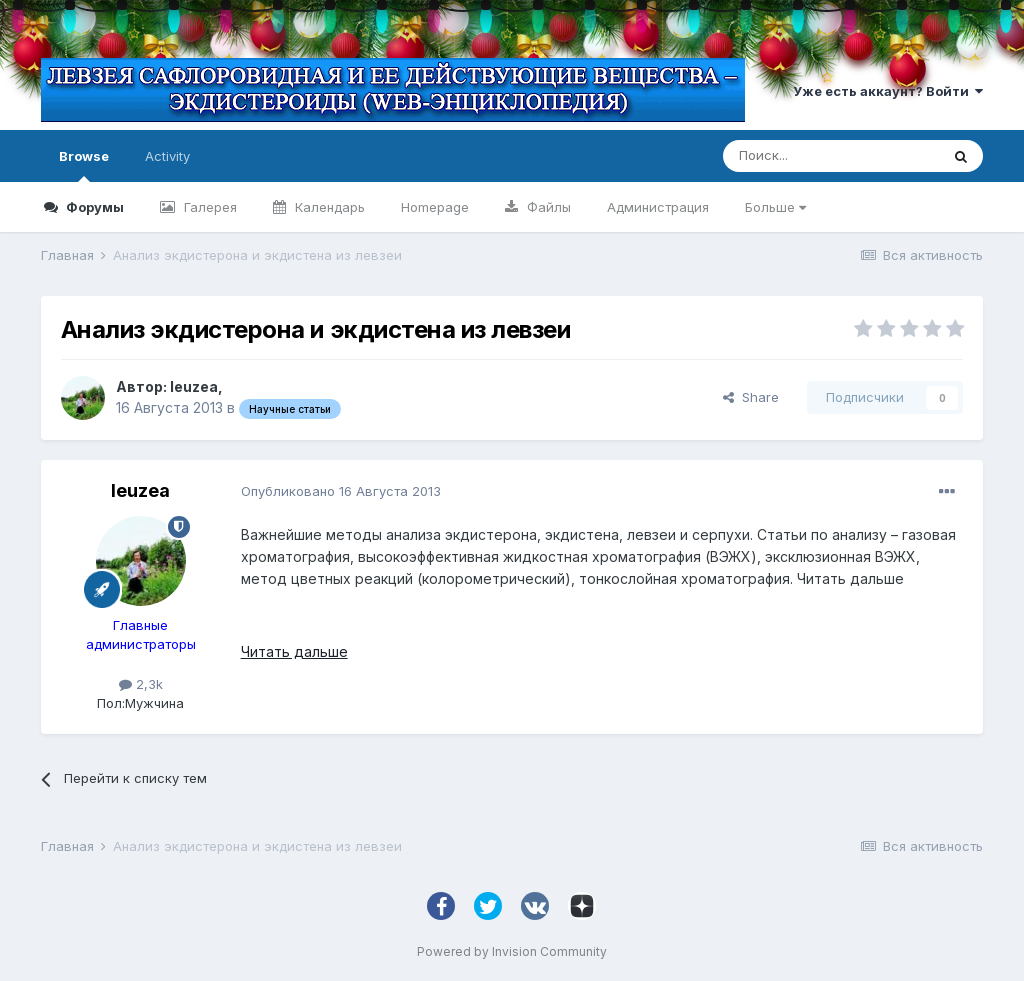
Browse (84, 165)
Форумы (93, 207)
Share (751, 397)
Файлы (547, 207)
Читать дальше (294, 651)
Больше (775, 207)
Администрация (658, 207)
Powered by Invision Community (512, 951)
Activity (167, 156)
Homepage (435, 207)
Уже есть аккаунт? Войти (888, 91)
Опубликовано (341, 491)
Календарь (328, 207)
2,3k (141, 684)
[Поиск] (831, 156)
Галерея (208, 207)
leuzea (194, 386)
